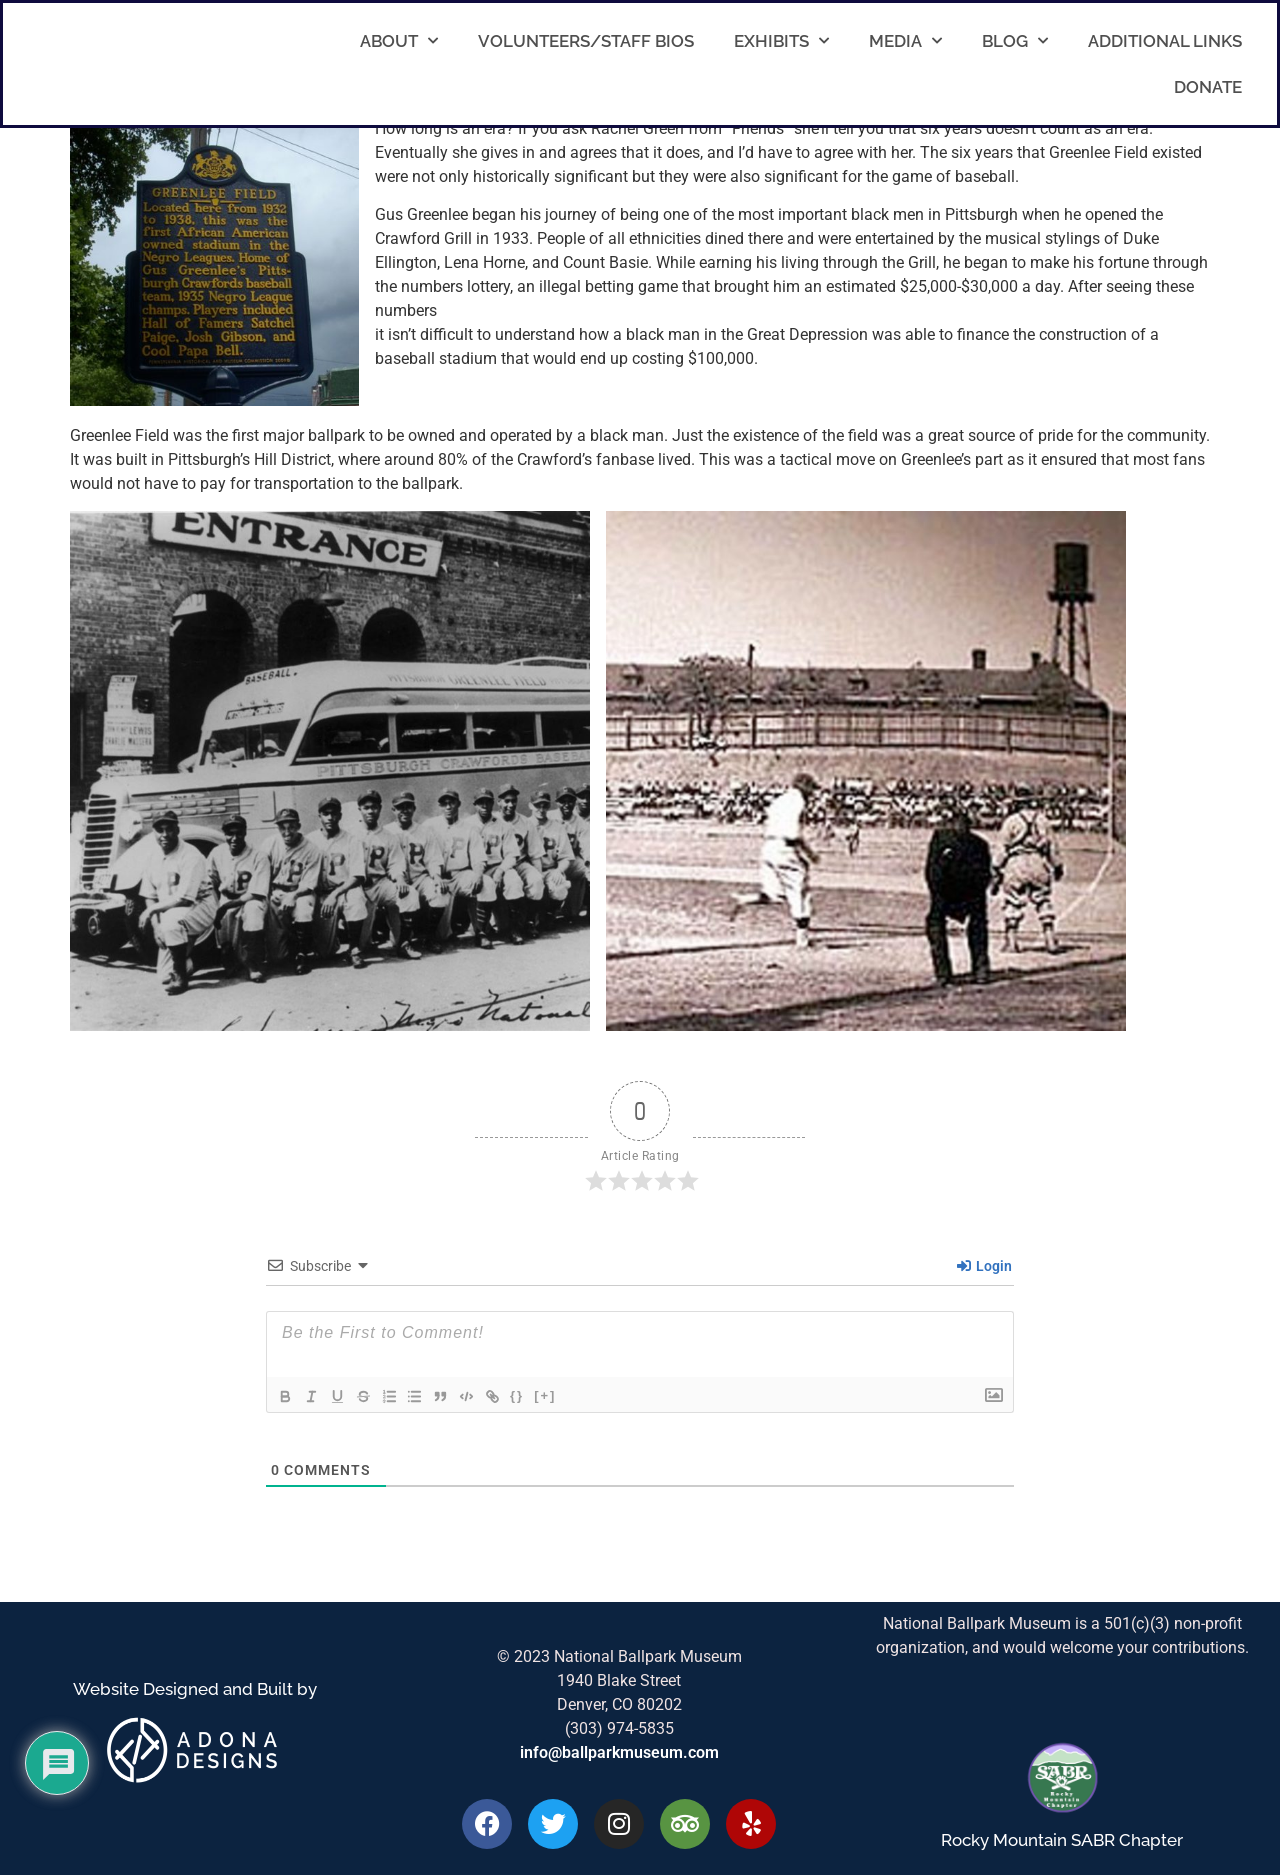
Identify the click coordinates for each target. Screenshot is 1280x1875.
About (399, 41)
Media (905, 41)
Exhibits (781, 41)
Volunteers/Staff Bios (586, 41)
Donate (1208, 87)
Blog (1015, 41)
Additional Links (1165, 41)
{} (536, 1395)
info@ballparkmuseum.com (619, 1752)
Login (984, 1266)
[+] (564, 1395)
